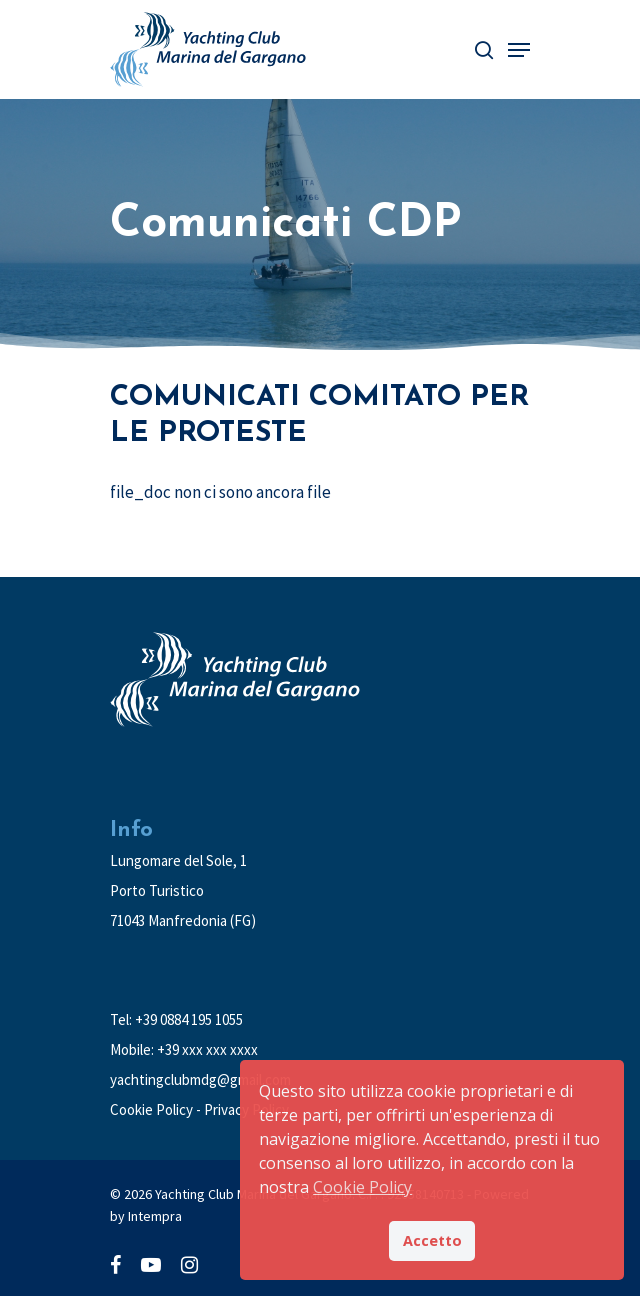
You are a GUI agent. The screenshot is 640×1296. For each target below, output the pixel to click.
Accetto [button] (432, 1240)
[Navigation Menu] (519, 50)
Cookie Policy (151, 1109)
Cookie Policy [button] (362, 1187)
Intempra (155, 1216)
